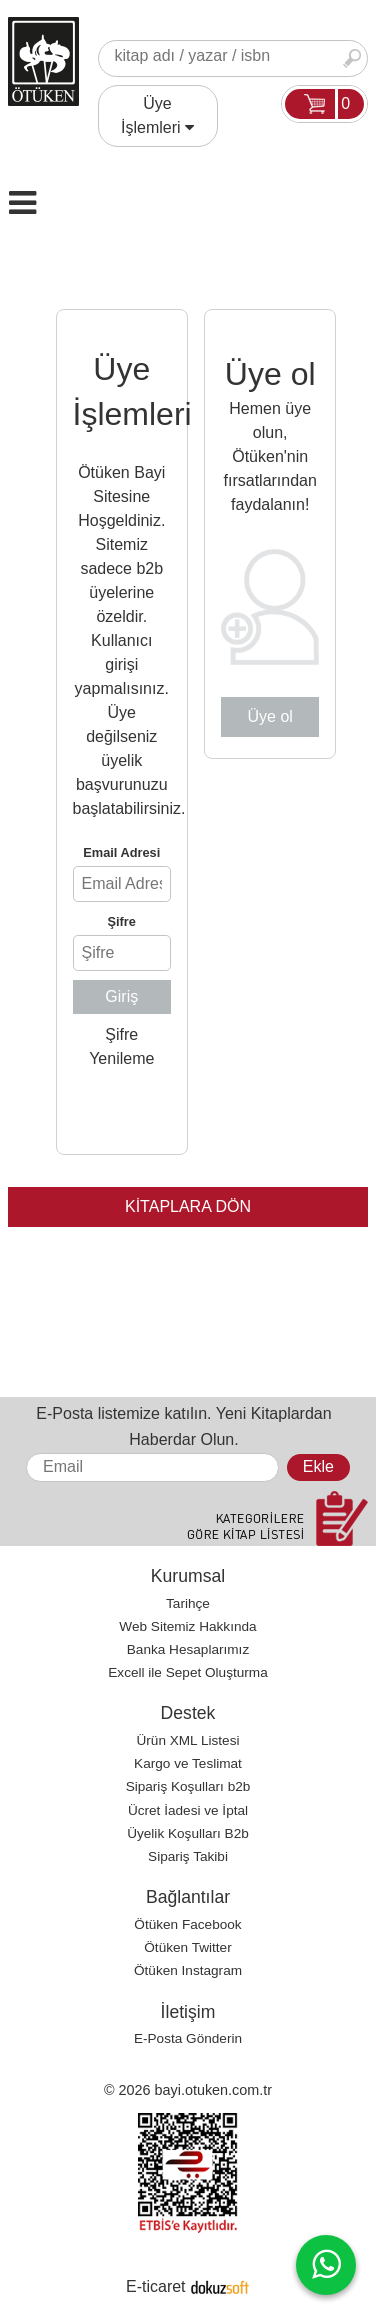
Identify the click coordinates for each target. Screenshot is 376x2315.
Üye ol (270, 716)
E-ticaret (156, 2286)
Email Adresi (121, 852)
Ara (352, 58)
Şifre (122, 921)
